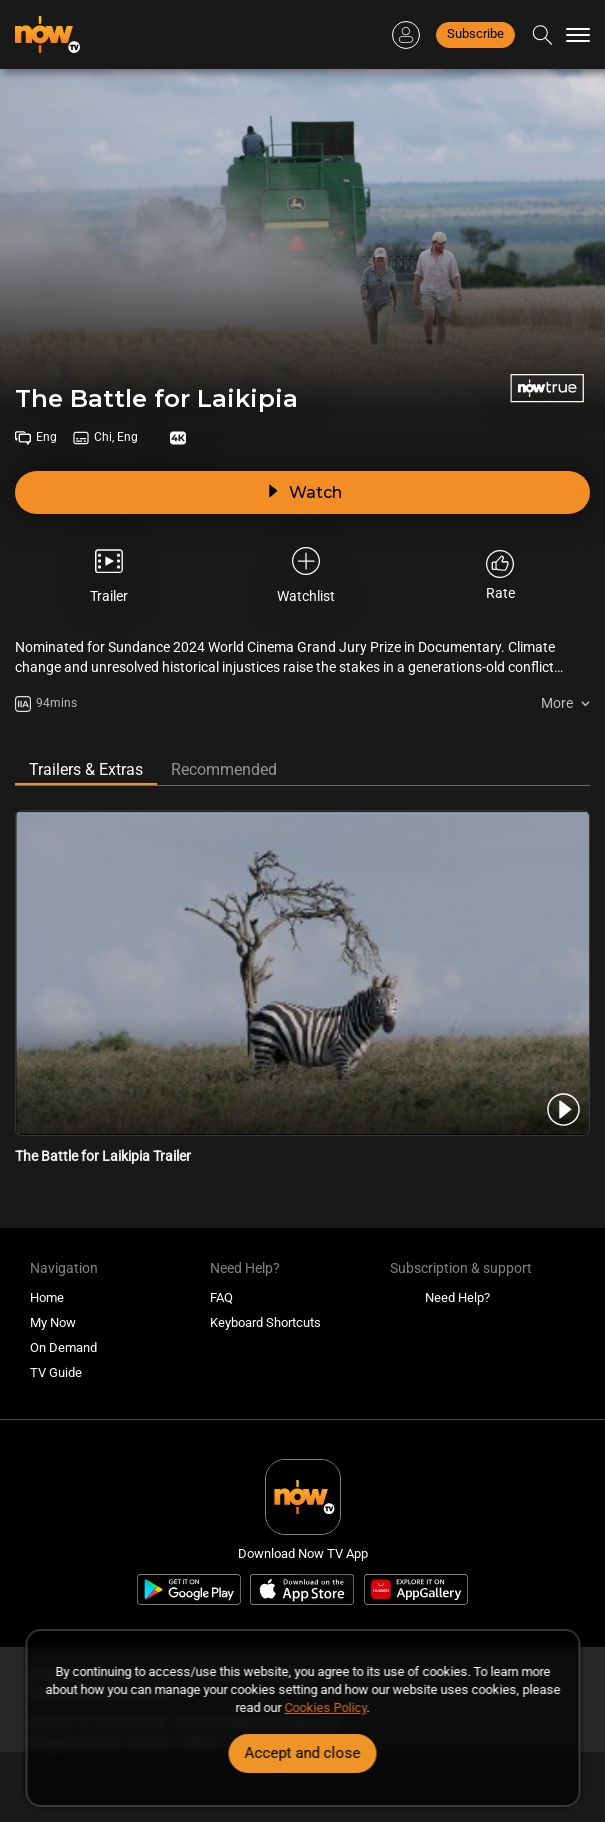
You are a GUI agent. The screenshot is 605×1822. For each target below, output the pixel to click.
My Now (53, 1322)
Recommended (224, 769)
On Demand (63, 1347)
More (557, 703)
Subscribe (475, 33)
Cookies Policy (326, 1707)
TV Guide (56, 1372)
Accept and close (303, 1753)
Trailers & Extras (86, 769)
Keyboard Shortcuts (265, 1322)
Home (47, 1297)
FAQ (221, 1297)
